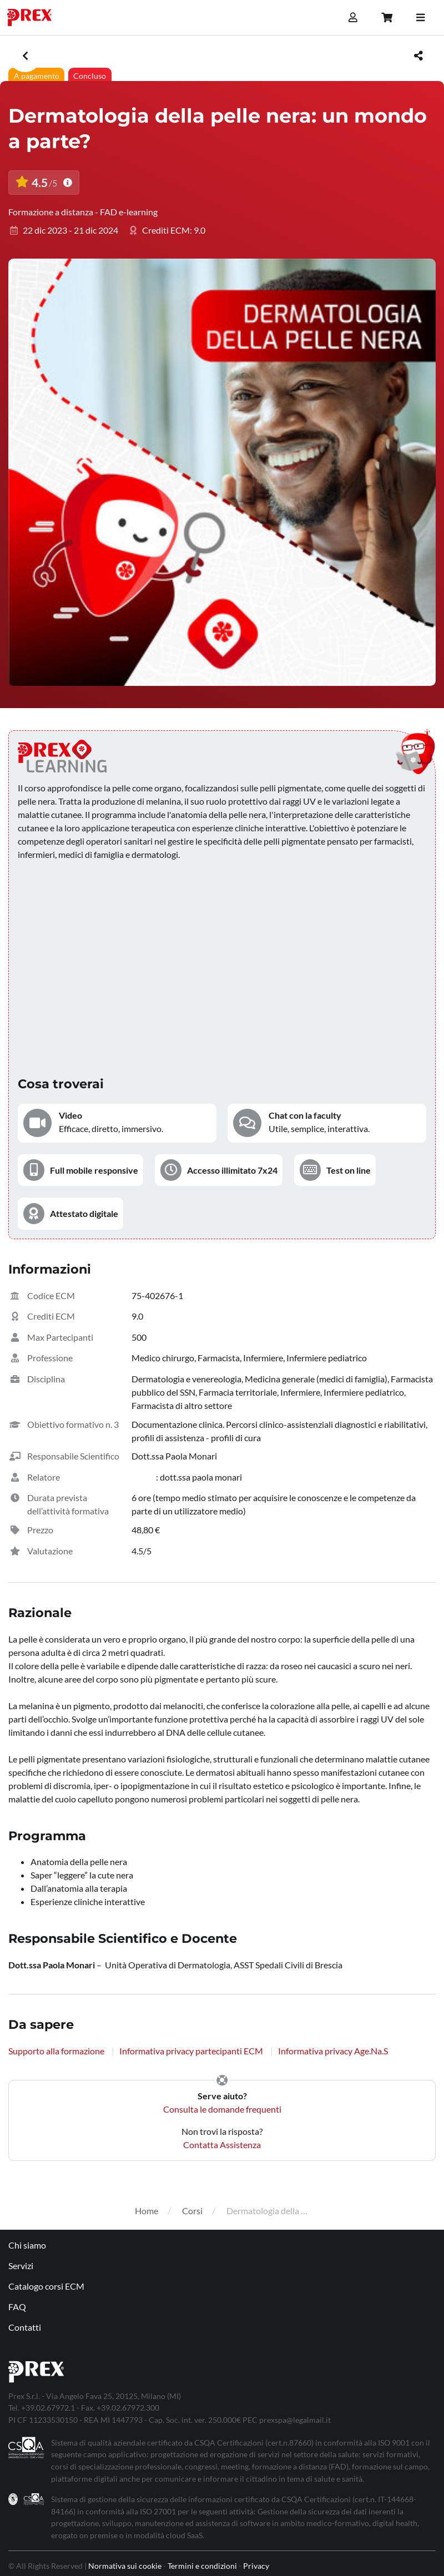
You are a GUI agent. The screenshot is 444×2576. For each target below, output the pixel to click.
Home (146, 2210)
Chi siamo (27, 2245)
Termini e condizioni (202, 2565)
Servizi (20, 2265)
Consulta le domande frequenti (222, 2109)
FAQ (17, 2306)
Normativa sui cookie (125, 2565)
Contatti (24, 2327)
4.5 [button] (44, 182)
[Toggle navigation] (420, 17)
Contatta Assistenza (222, 2144)
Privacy (256, 2565)
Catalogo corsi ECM (46, 2286)
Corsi (192, 2210)
